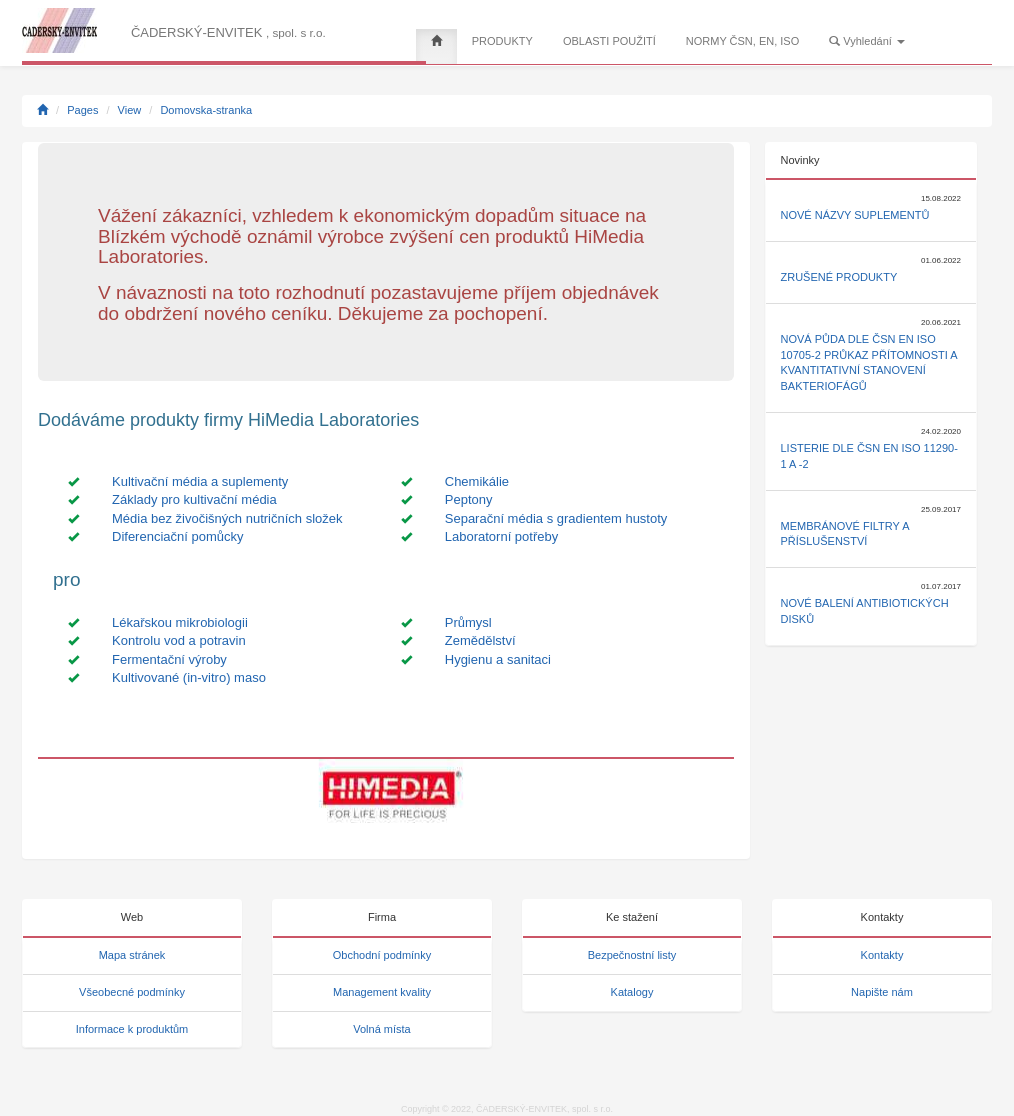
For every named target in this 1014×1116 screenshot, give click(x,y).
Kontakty (882, 955)
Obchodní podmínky (382, 955)
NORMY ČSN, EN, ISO (742, 41)
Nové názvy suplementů (855, 215)
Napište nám (882, 992)
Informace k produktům (132, 1029)
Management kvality (382, 992)
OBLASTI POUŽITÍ (609, 41)
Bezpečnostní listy (632, 955)
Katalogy (632, 992)
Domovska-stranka (206, 110)
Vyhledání (867, 41)
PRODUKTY (502, 41)
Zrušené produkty (839, 277)
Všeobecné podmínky (132, 992)
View (130, 110)
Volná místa (381, 1029)
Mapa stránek (132, 955)
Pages (82, 110)
